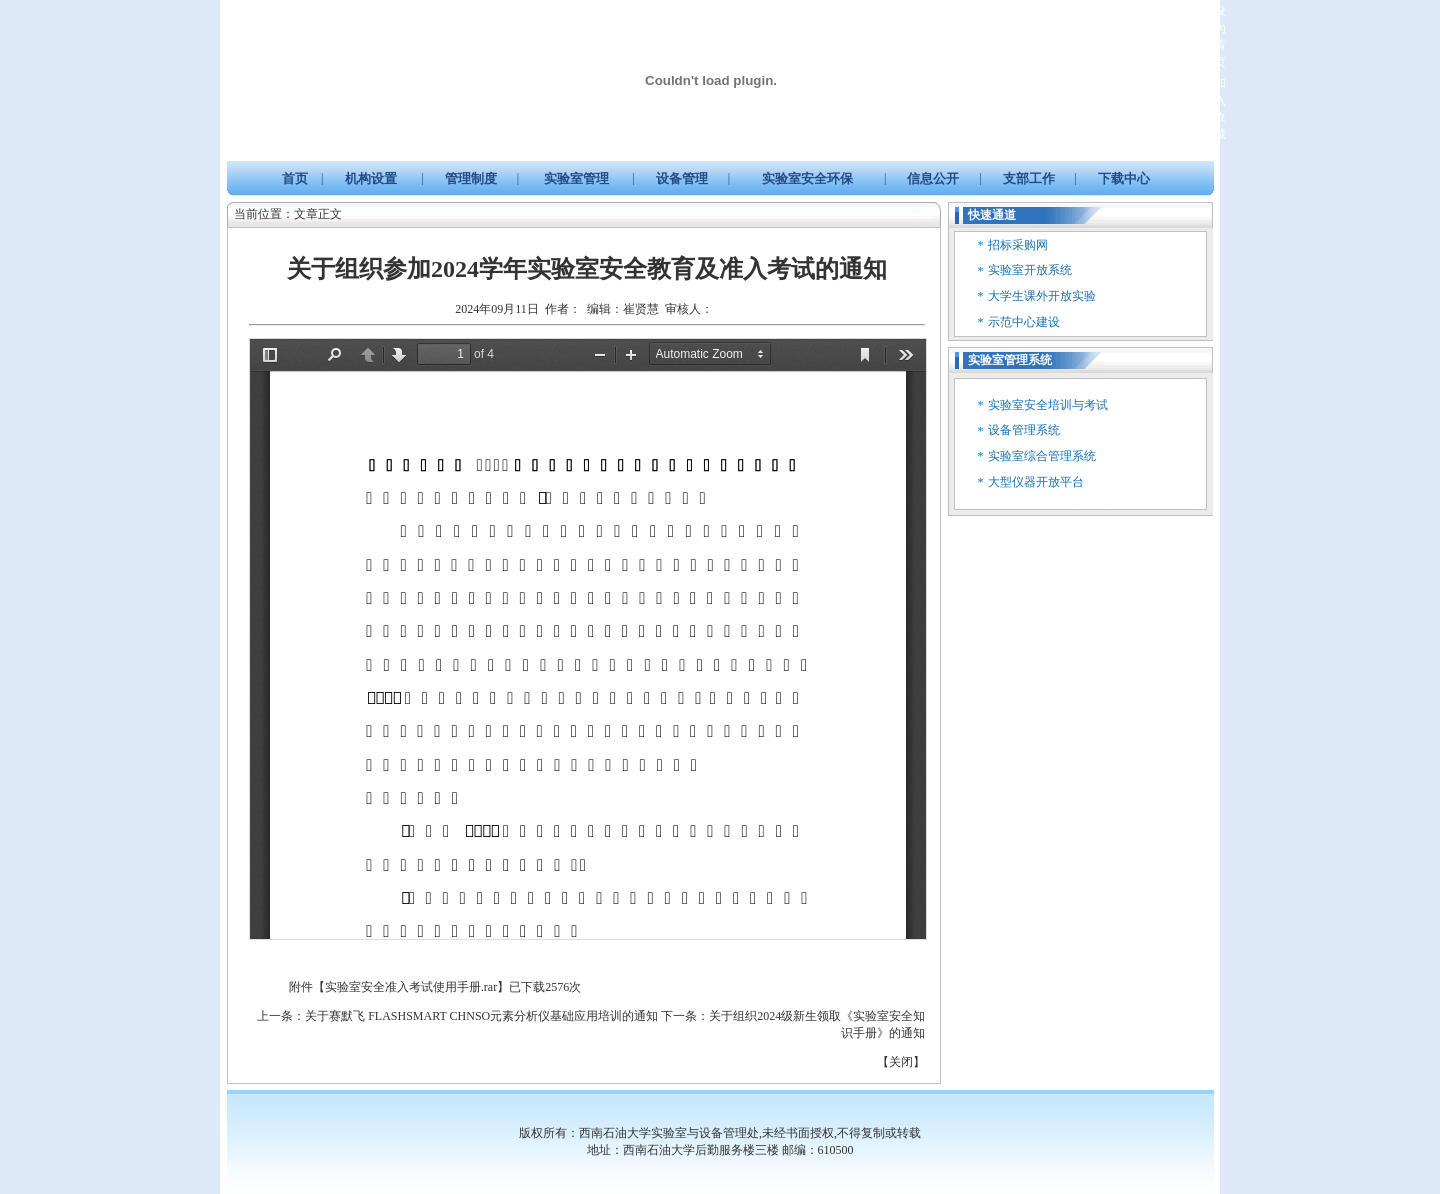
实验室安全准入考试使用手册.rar (411, 987)
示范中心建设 (1024, 322)
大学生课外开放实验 (1042, 296)
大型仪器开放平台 (1036, 482)
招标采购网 (1018, 245)
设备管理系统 (1024, 430)
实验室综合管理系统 (1042, 456)
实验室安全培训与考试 (1048, 405)
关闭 (901, 1062)
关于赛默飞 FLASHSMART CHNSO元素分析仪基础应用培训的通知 (481, 1016)
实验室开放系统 (1030, 270)
